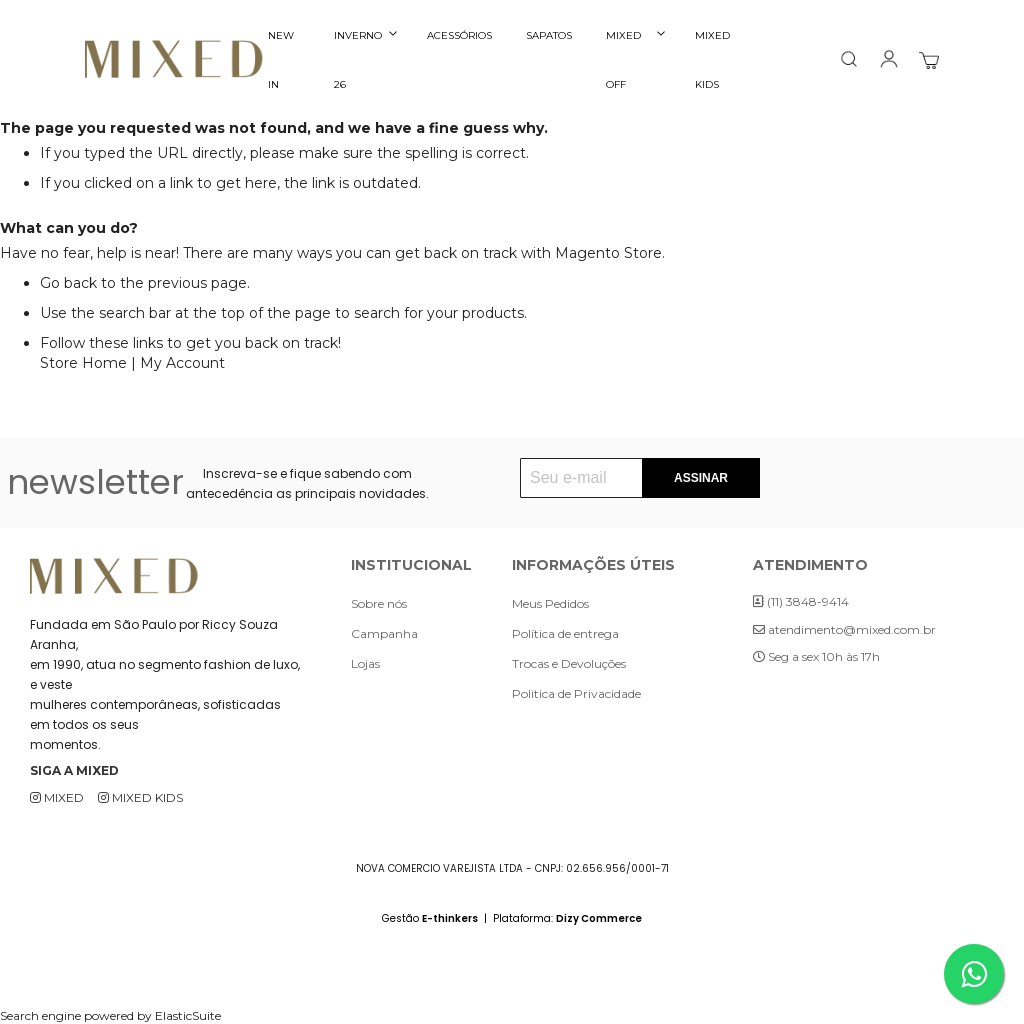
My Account (182, 363)
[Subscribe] (701, 478)
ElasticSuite (188, 1015)
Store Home (83, 363)
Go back (68, 283)
